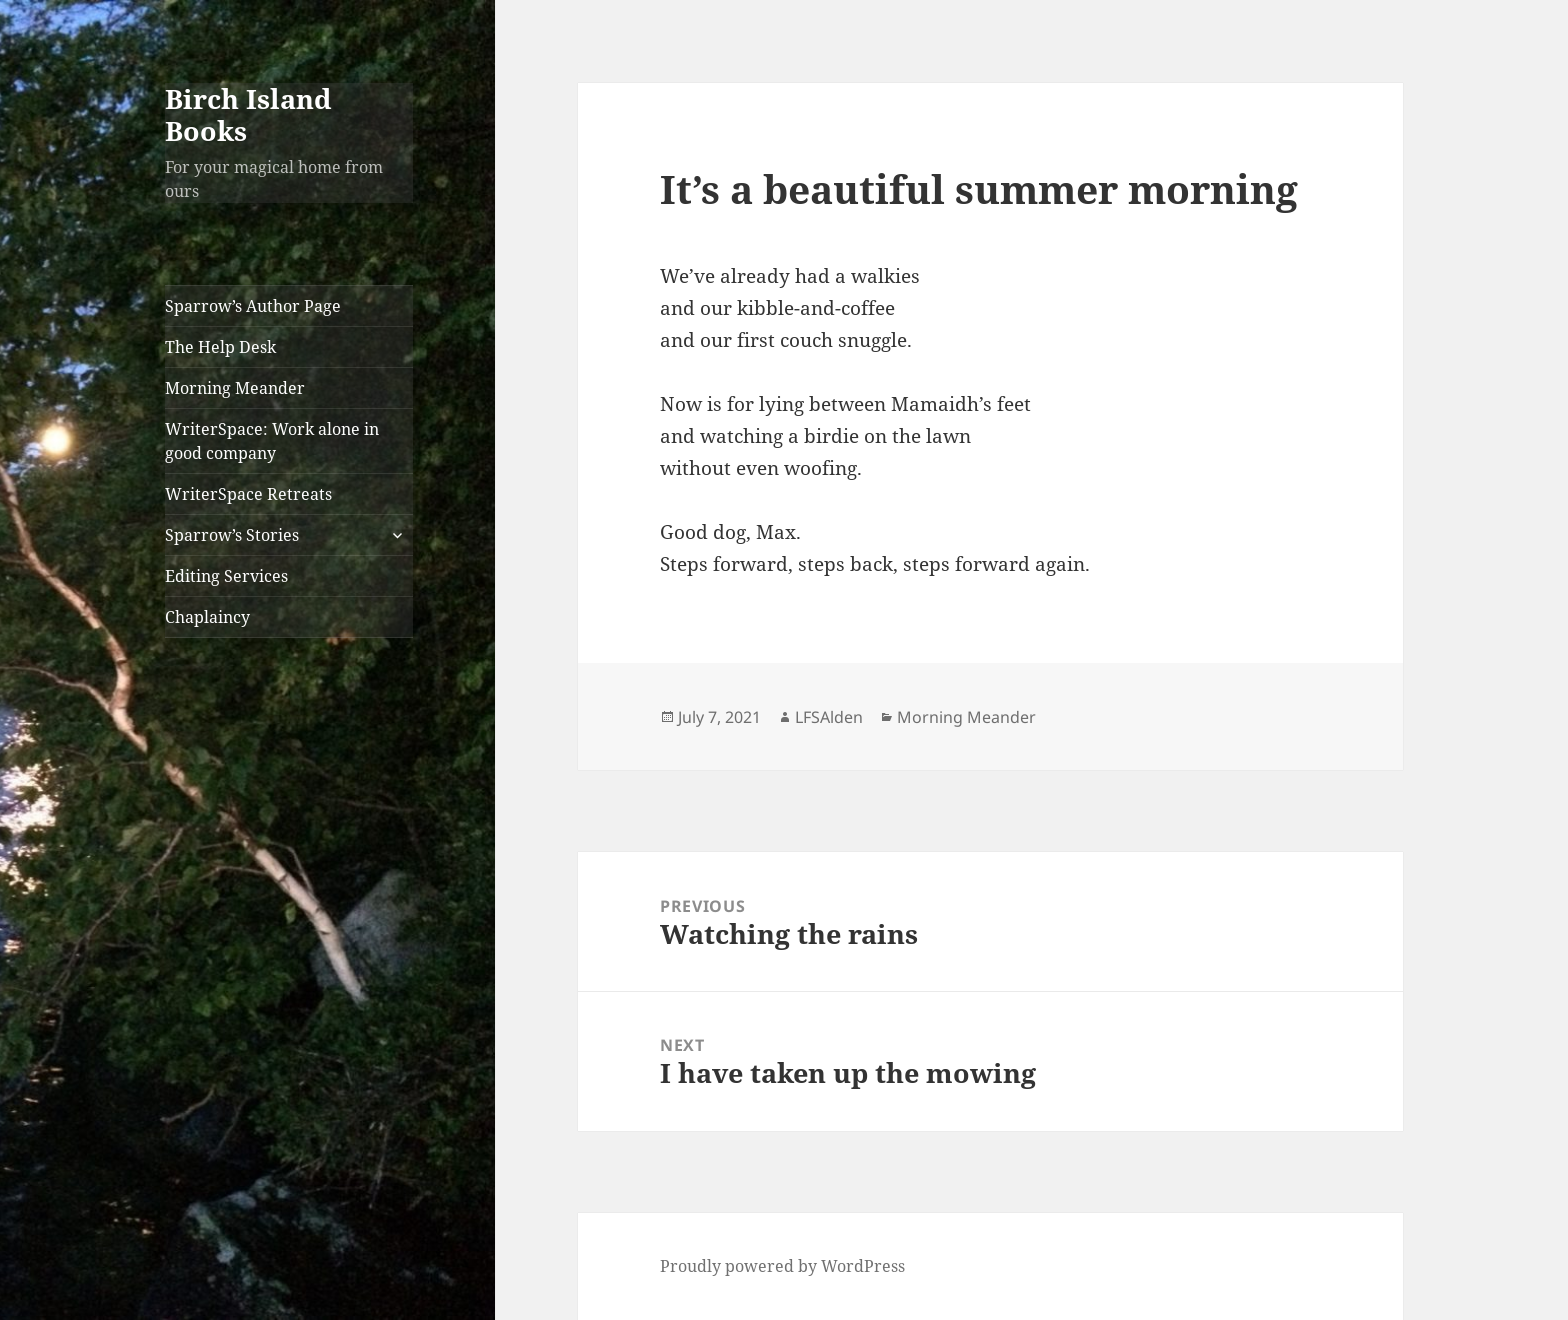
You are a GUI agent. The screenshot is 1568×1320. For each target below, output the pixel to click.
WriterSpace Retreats (248, 494)
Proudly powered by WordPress (782, 1266)
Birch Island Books (248, 114)
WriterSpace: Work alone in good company (272, 441)
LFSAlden (829, 717)
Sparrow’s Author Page (253, 306)
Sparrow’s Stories (232, 535)
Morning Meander (235, 388)
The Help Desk (220, 347)
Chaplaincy (207, 617)
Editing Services (226, 576)
